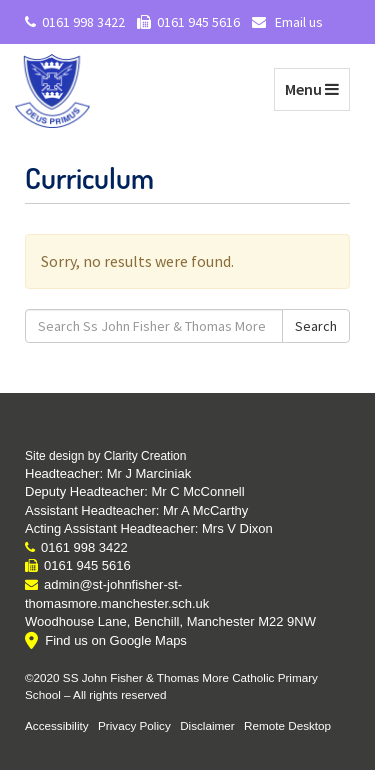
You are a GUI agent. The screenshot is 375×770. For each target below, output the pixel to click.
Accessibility (57, 725)
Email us (287, 22)
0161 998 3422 (75, 22)
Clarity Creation (145, 456)
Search (316, 326)
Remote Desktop (287, 725)
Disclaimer (207, 725)
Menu (317, 88)
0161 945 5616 (188, 22)
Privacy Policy (134, 725)
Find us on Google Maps (116, 640)
